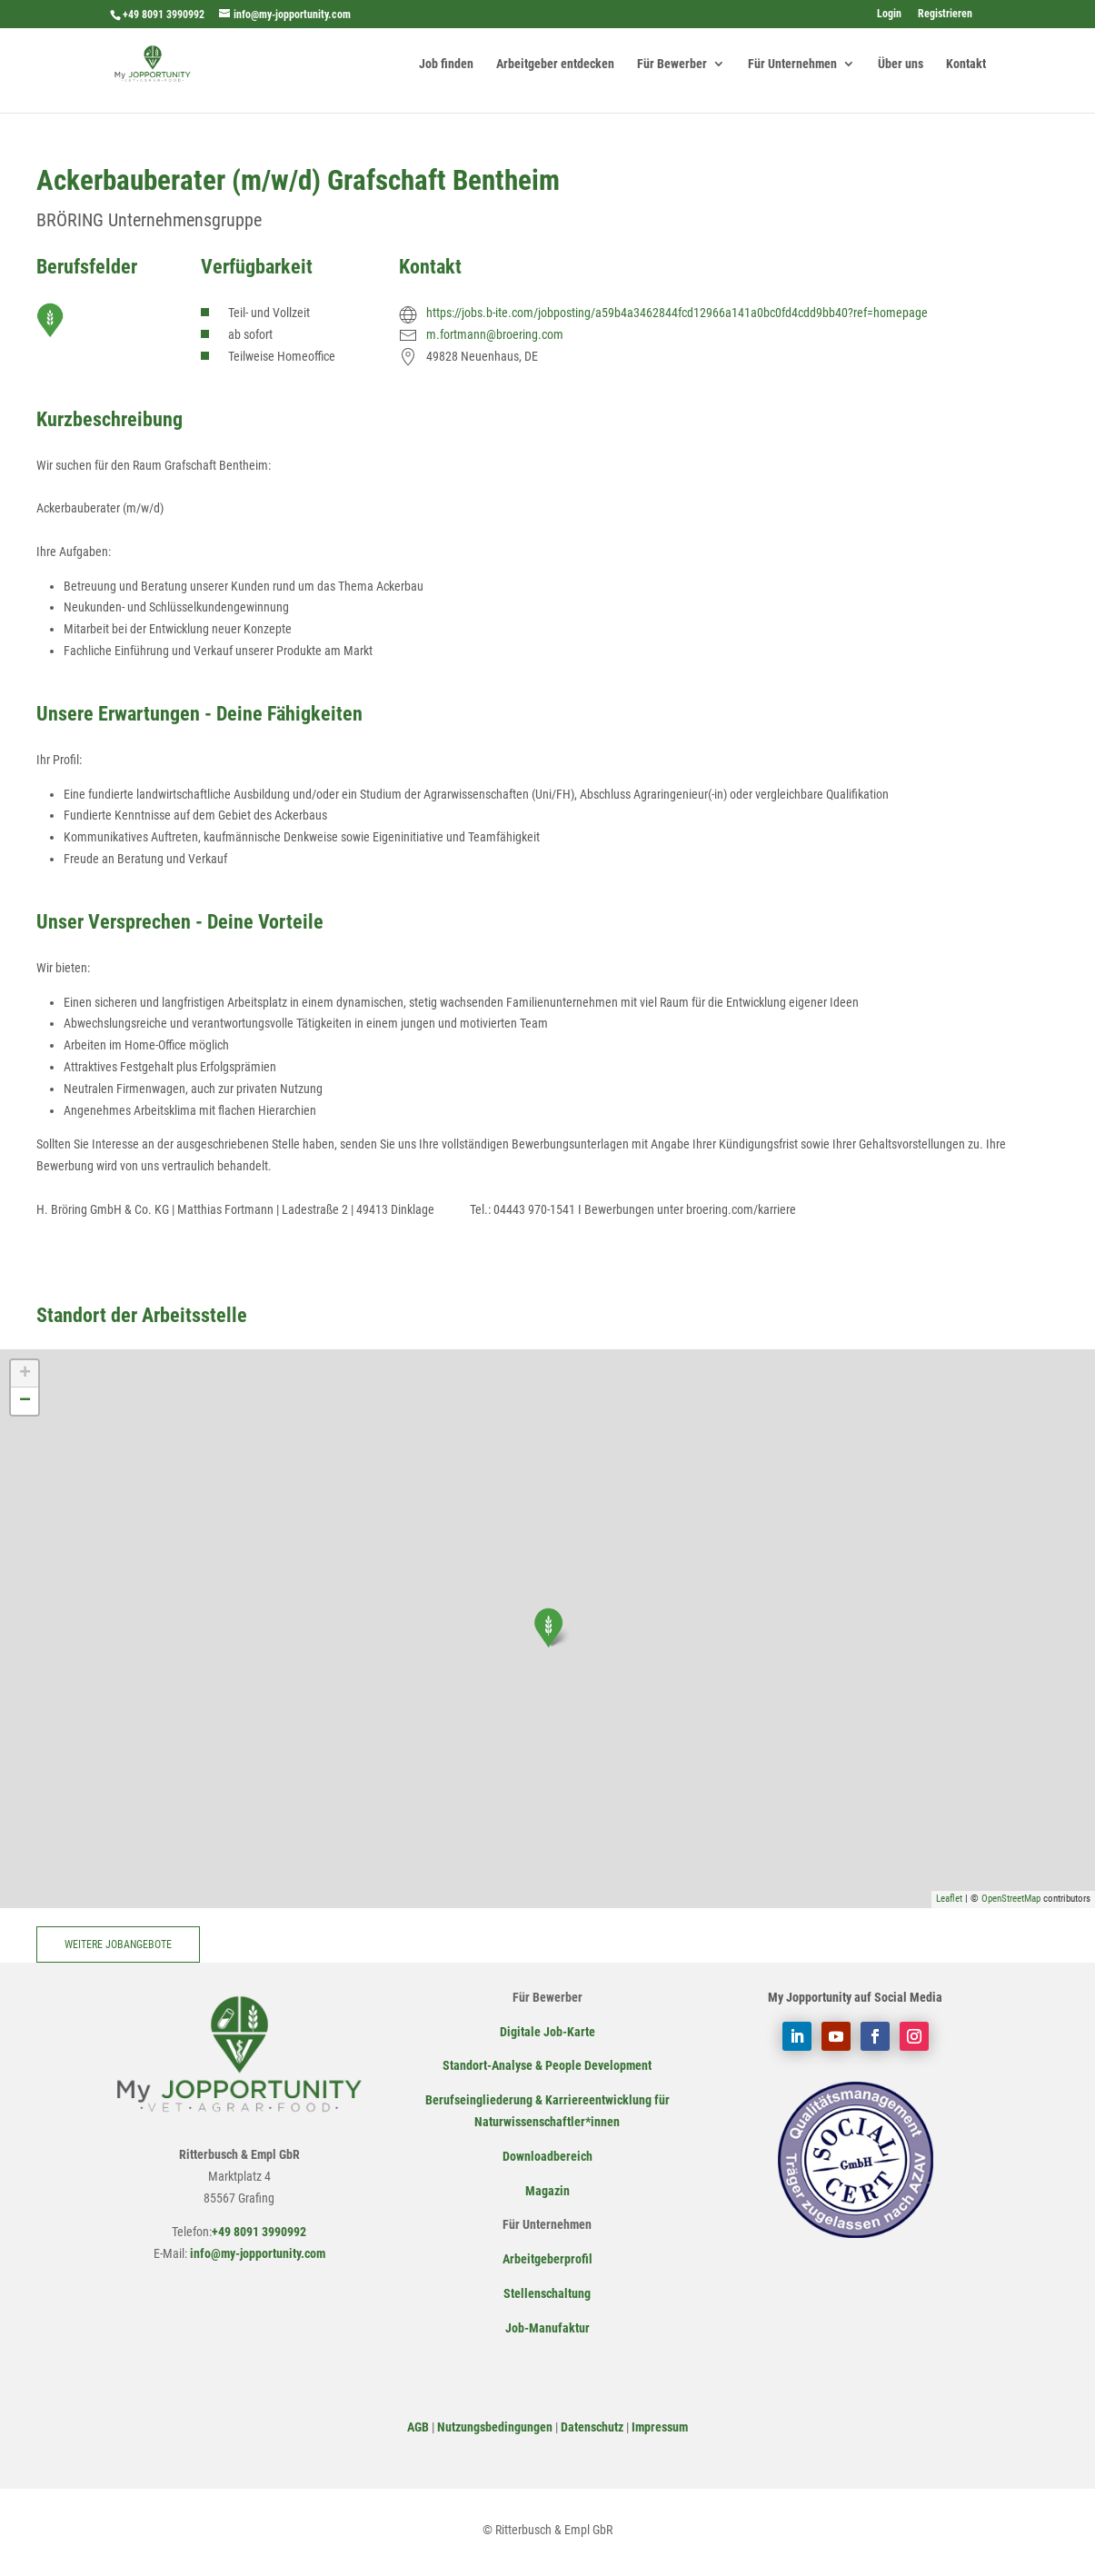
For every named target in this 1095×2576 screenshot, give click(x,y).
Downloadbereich (547, 2156)
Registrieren (945, 14)
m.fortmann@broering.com (494, 334)
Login (889, 14)
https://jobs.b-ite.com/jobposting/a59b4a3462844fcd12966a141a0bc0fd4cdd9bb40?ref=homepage (677, 312)
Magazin (547, 2190)
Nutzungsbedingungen (494, 2427)
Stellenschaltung (547, 2293)
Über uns (900, 64)
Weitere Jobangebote (118, 1944)
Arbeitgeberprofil (547, 2259)
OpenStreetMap (1010, 1899)
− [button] (25, 1401)
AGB (418, 2427)
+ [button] (25, 1373)
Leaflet (949, 1899)
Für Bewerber (672, 64)
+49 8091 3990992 (163, 14)
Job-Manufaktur (547, 2328)
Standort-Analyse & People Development (547, 2065)
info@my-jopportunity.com (256, 2253)
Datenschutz (592, 2427)
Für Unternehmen (792, 64)
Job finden (446, 64)
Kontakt (966, 64)
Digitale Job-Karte (547, 2031)
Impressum (660, 2427)
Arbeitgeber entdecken (555, 64)
